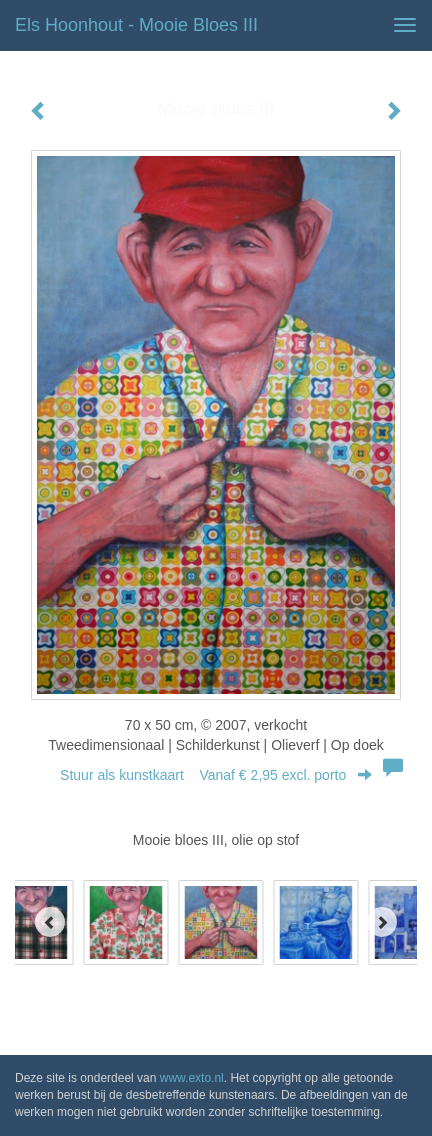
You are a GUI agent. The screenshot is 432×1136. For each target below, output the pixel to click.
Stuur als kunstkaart (216, 775)
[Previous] (50, 922)
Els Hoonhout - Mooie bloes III (136, 25)
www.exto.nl (192, 1078)
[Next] (382, 922)
